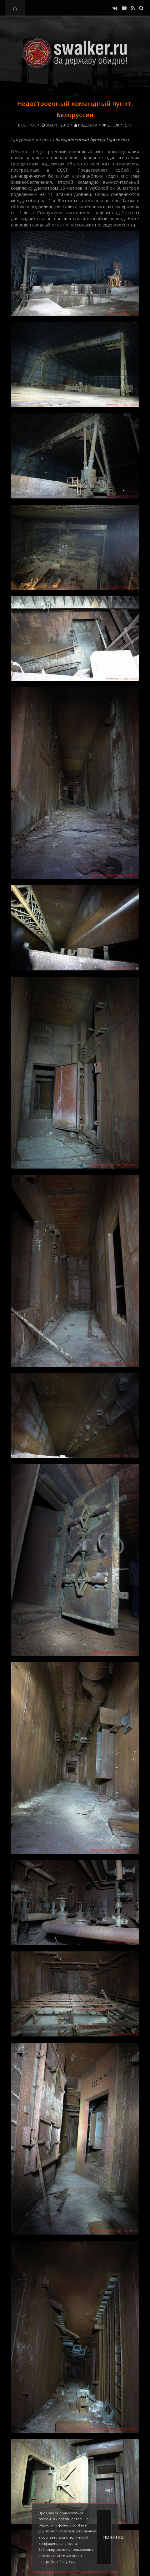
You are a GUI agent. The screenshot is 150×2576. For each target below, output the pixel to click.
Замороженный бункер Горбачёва (92, 139)
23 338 (110, 125)
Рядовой (85, 125)
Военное (27, 125)
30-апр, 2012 (55, 125)
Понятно (107, 2537)
